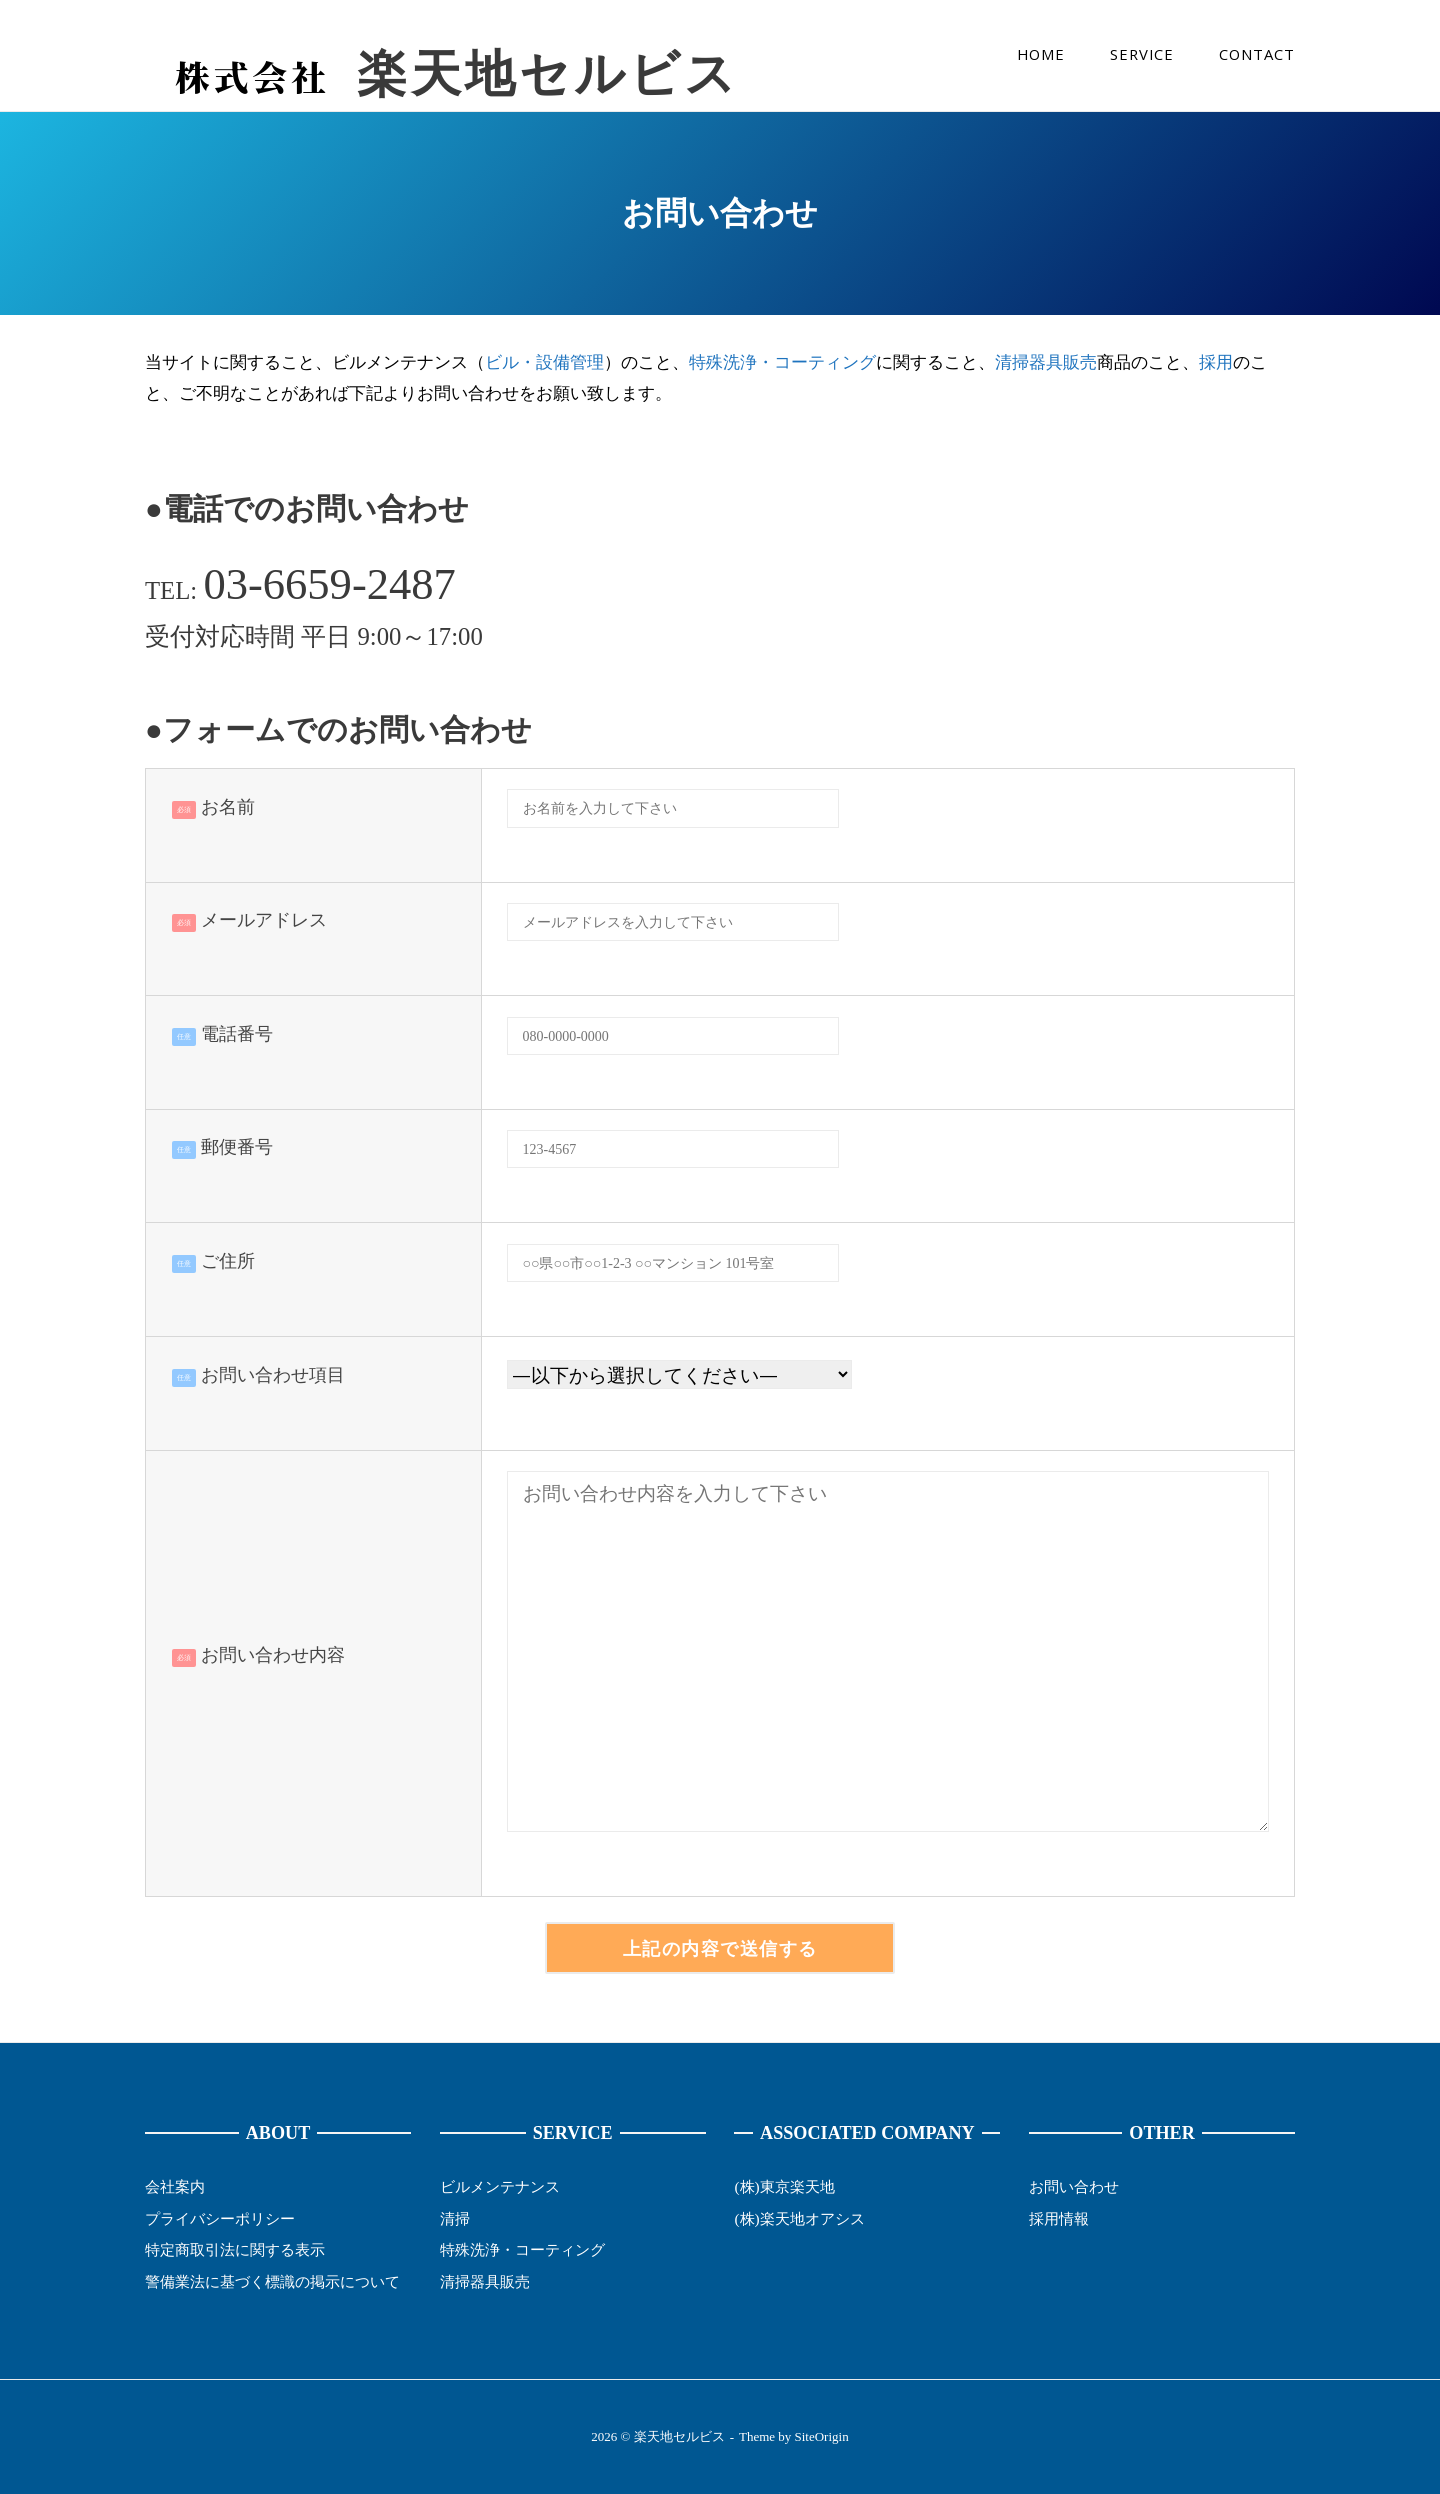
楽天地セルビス (548, 74)
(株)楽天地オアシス (799, 2218)
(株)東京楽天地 (784, 2186)
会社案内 (175, 2186)
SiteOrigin (822, 2436)
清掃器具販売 (1046, 362)
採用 (1216, 362)
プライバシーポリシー (220, 2218)
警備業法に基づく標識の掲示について (272, 2281)
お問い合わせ (1074, 2186)
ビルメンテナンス (500, 2186)
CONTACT (1257, 54)
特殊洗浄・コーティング (782, 362)
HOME (1041, 54)
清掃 (455, 2218)
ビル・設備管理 (544, 362)
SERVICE (1142, 54)
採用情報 (1059, 2218)
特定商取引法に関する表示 (235, 2249)
